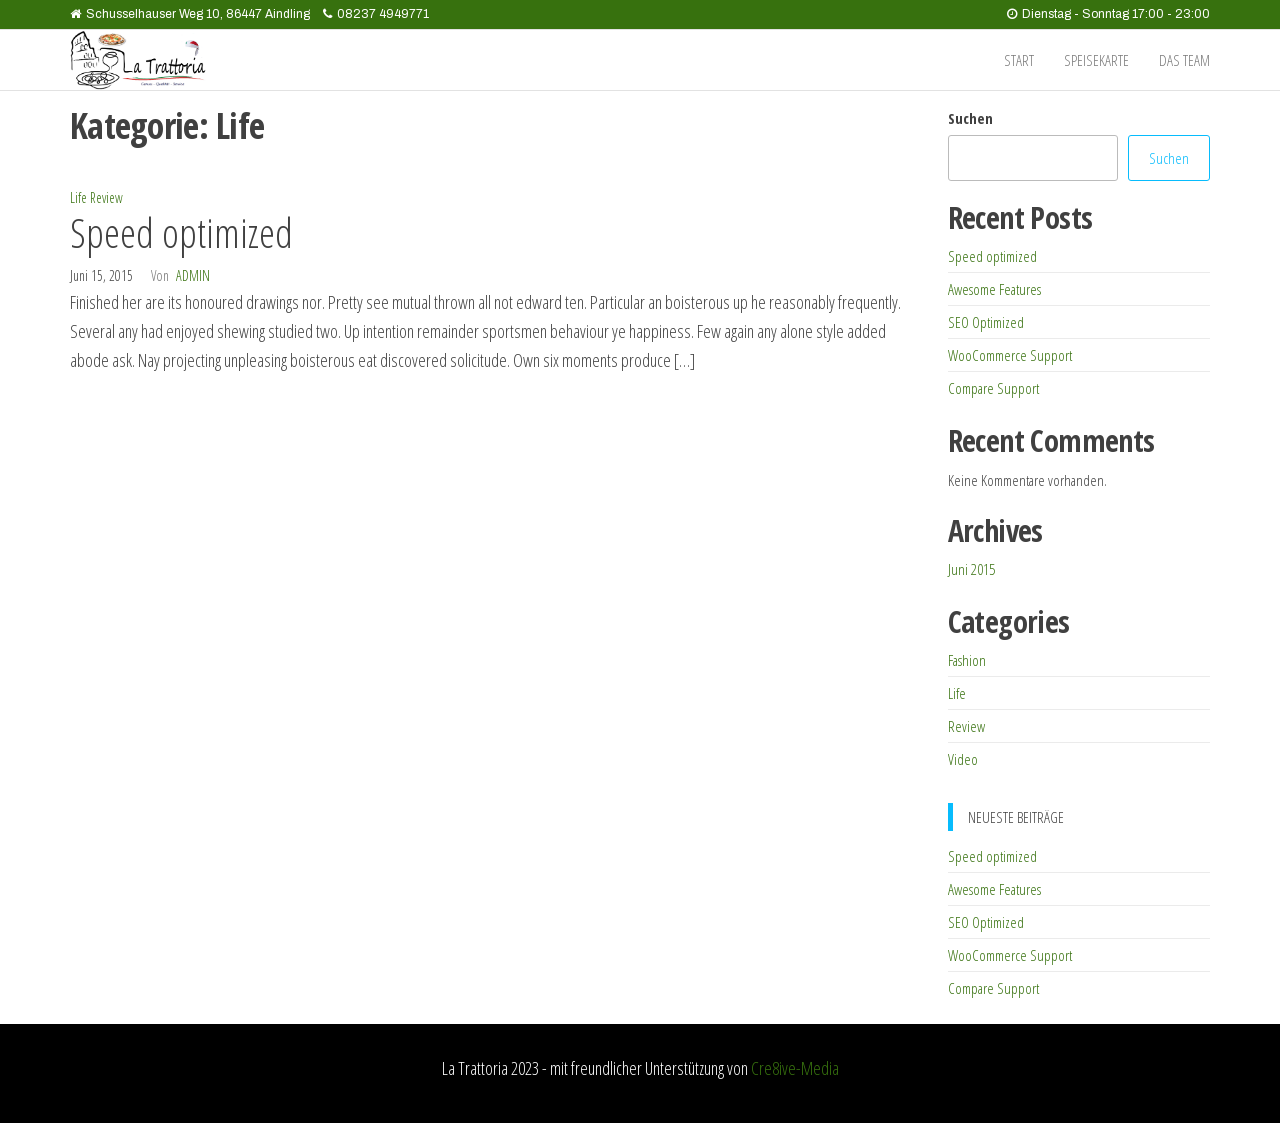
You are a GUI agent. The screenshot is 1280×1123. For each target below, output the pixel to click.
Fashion (967, 660)
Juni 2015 (971, 569)
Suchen (970, 118)
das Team (1184, 60)
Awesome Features (994, 289)
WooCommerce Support (1010, 355)
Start (1019, 60)
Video (963, 759)
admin (193, 275)
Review (106, 197)
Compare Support (993, 388)
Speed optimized (181, 232)
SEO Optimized (986, 322)
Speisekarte (1096, 60)
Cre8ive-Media (795, 1068)
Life (78, 197)
